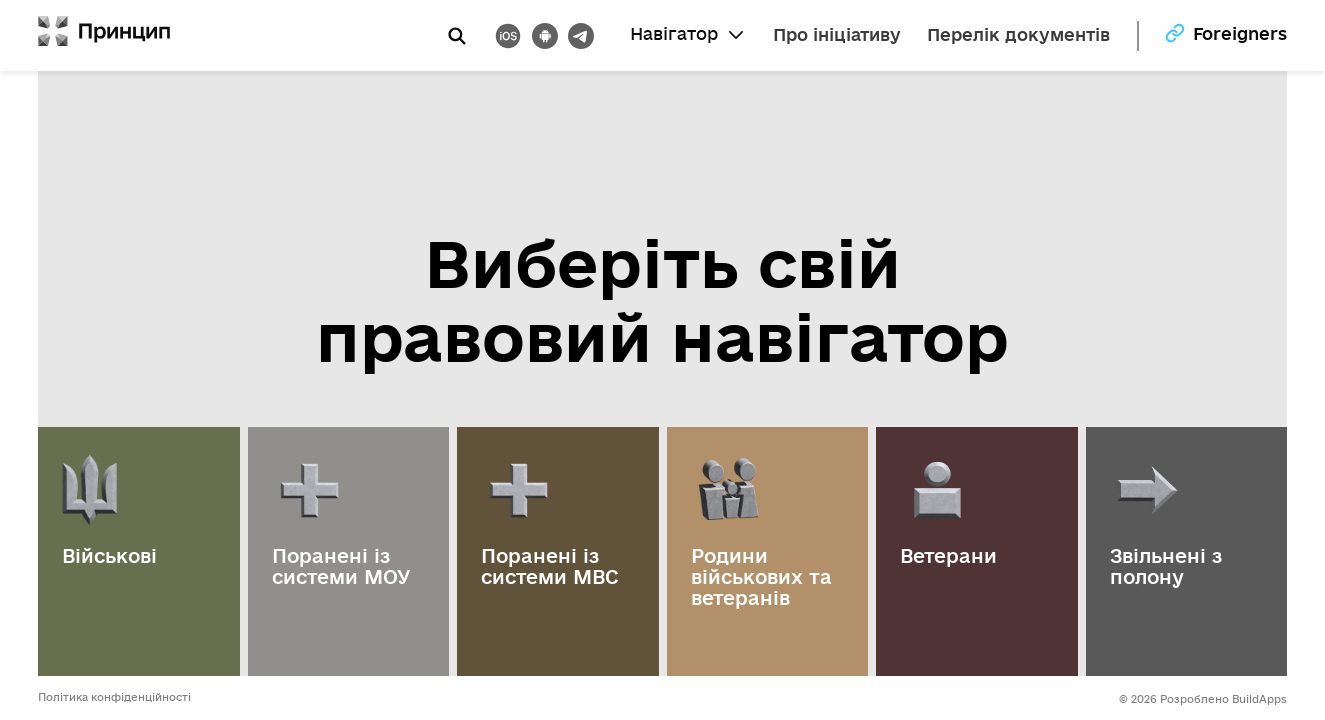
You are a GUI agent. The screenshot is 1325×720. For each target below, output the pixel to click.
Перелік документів (1018, 35)
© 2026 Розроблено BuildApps (1203, 699)
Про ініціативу (837, 35)
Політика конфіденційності (114, 697)
